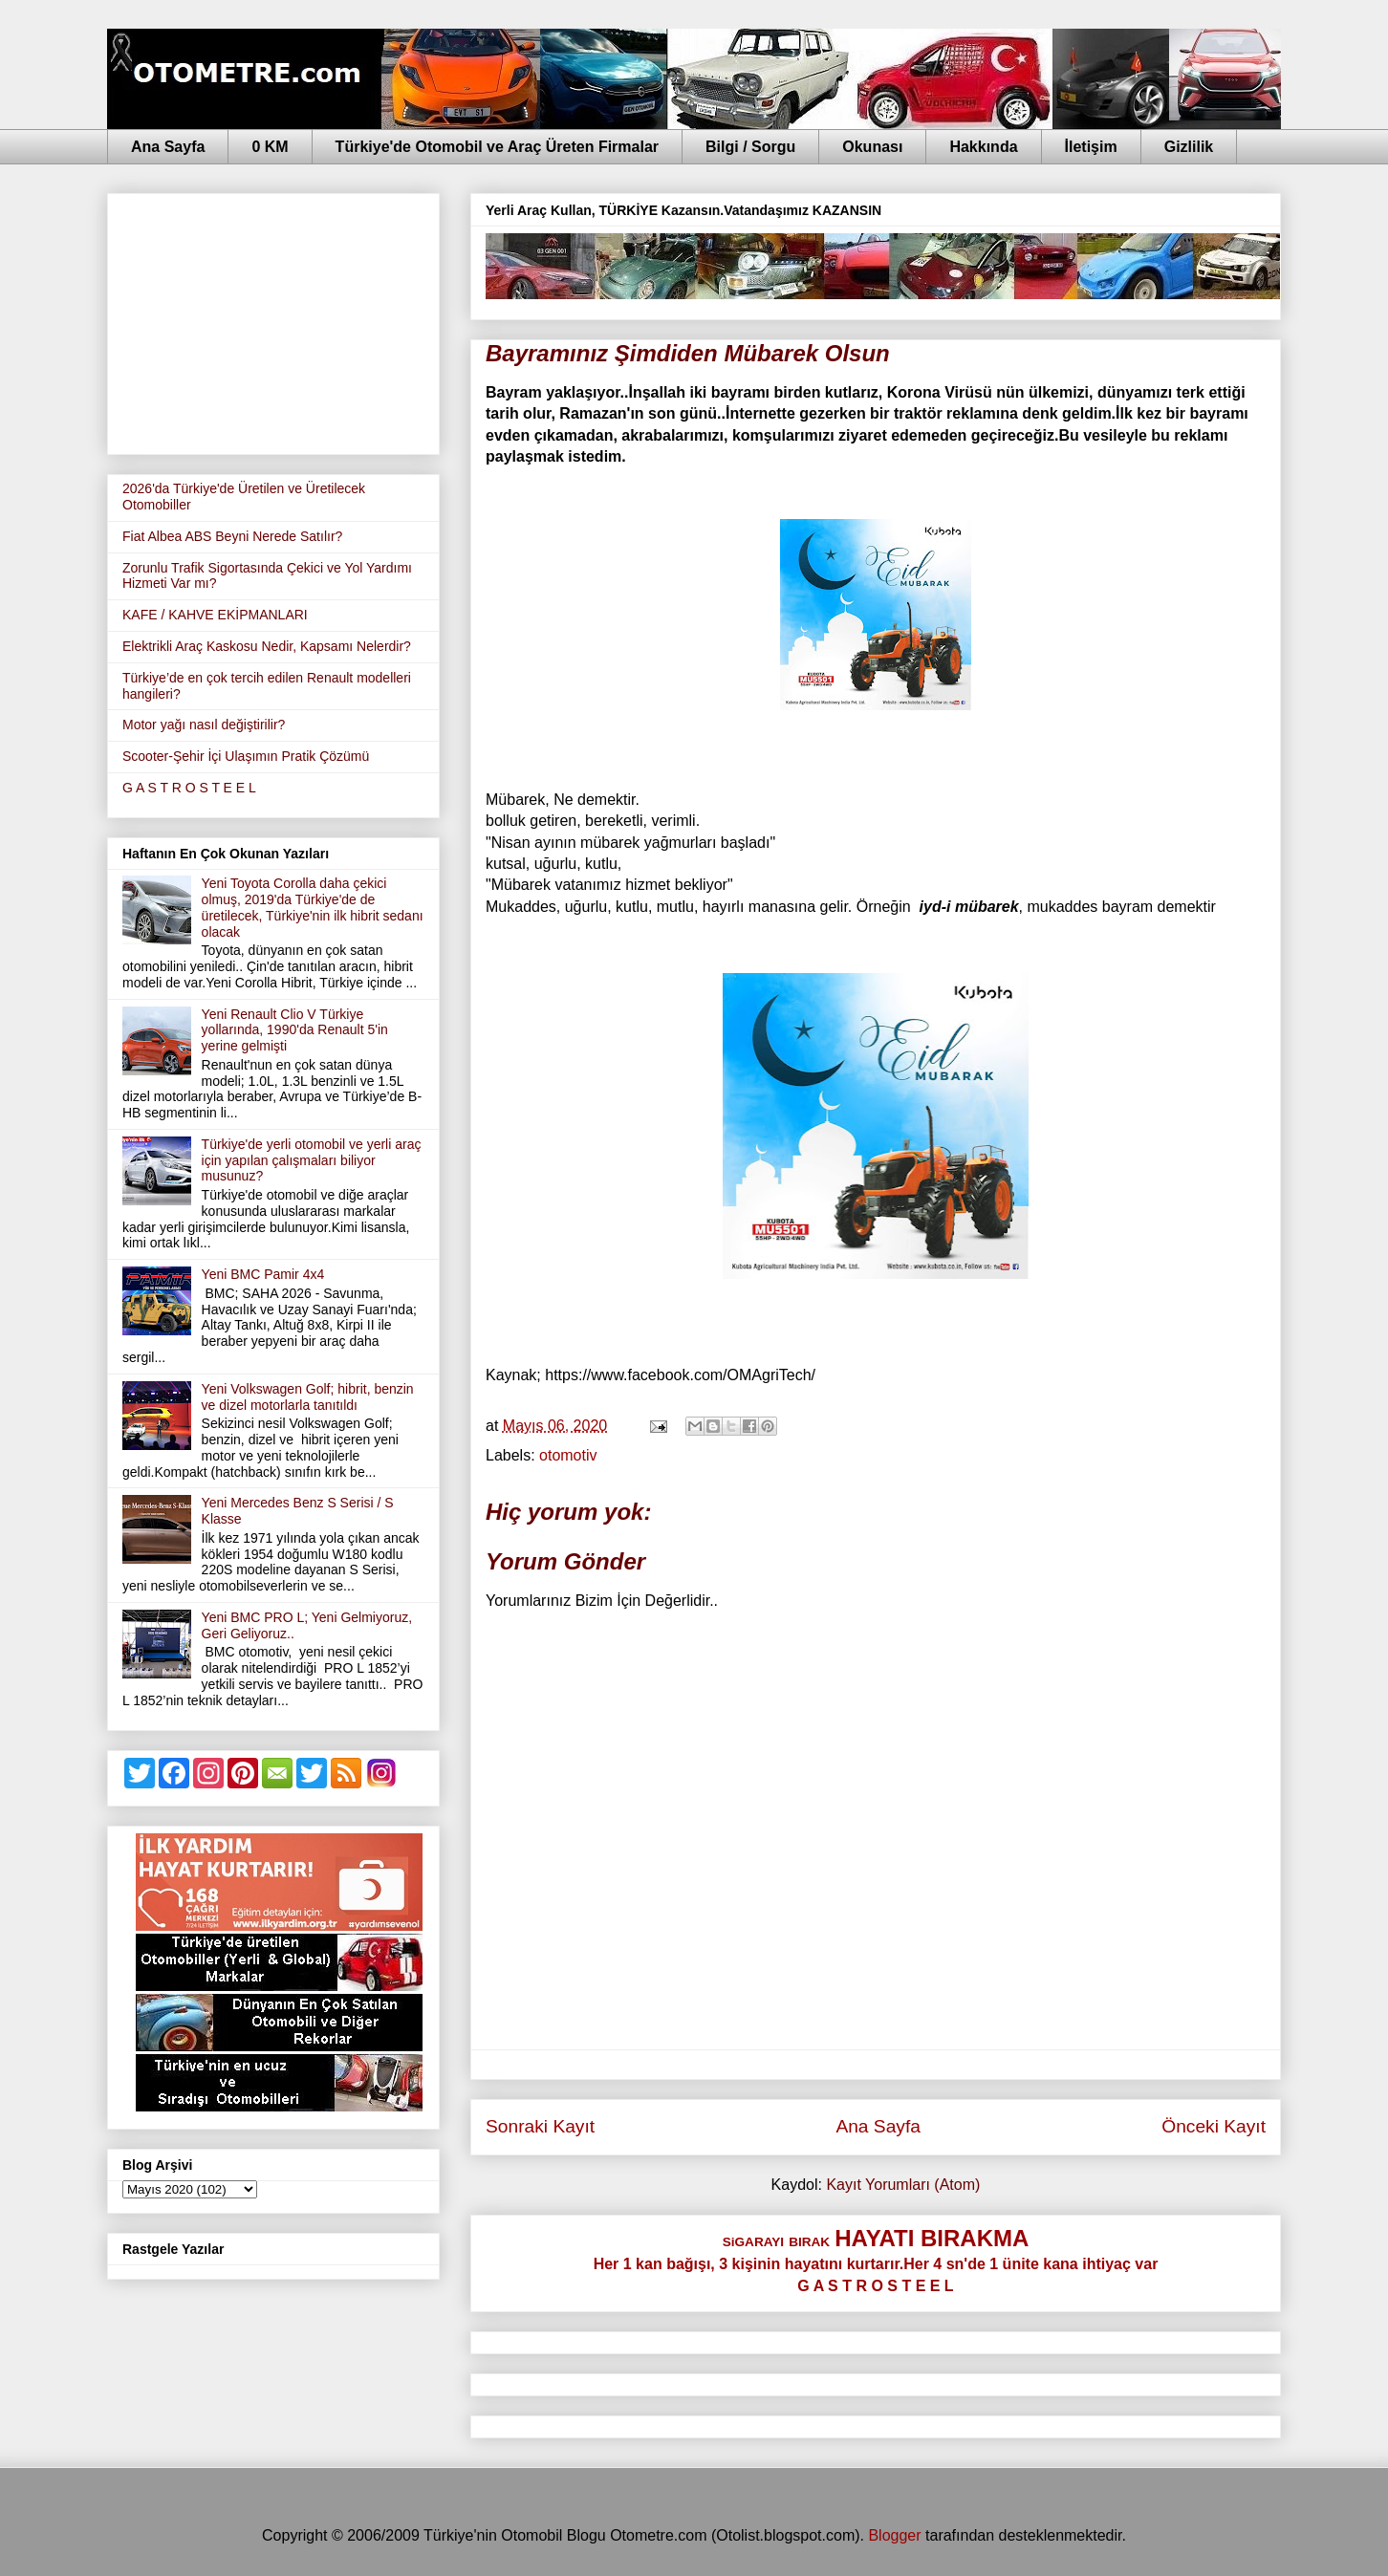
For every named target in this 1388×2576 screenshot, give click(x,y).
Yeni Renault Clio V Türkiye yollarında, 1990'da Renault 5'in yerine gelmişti (295, 1030)
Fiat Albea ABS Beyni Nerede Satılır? (232, 536)
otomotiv (567, 1455)
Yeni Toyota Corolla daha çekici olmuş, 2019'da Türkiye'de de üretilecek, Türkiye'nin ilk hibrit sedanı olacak (312, 907)
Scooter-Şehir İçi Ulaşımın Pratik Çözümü (245, 756)
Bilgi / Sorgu (750, 147)
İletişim (1091, 147)
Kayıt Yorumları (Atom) (903, 2184)
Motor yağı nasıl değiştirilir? (203, 724)
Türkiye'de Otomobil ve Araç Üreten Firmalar (497, 147)
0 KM (269, 147)
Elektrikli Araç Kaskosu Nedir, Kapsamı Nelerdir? (266, 646)
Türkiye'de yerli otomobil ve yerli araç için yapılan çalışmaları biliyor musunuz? (312, 1160)
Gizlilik (1189, 147)
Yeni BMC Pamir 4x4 (263, 1274)
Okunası (872, 147)
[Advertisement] (273, 320)
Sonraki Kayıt (540, 2126)
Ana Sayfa (168, 147)
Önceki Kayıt (1213, 2126)
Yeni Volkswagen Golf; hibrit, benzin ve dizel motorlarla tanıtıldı (308, 1397)
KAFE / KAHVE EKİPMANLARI (215, 614)
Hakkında (983, 147)
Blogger (894, 2535)
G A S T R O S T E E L (189, 787)
